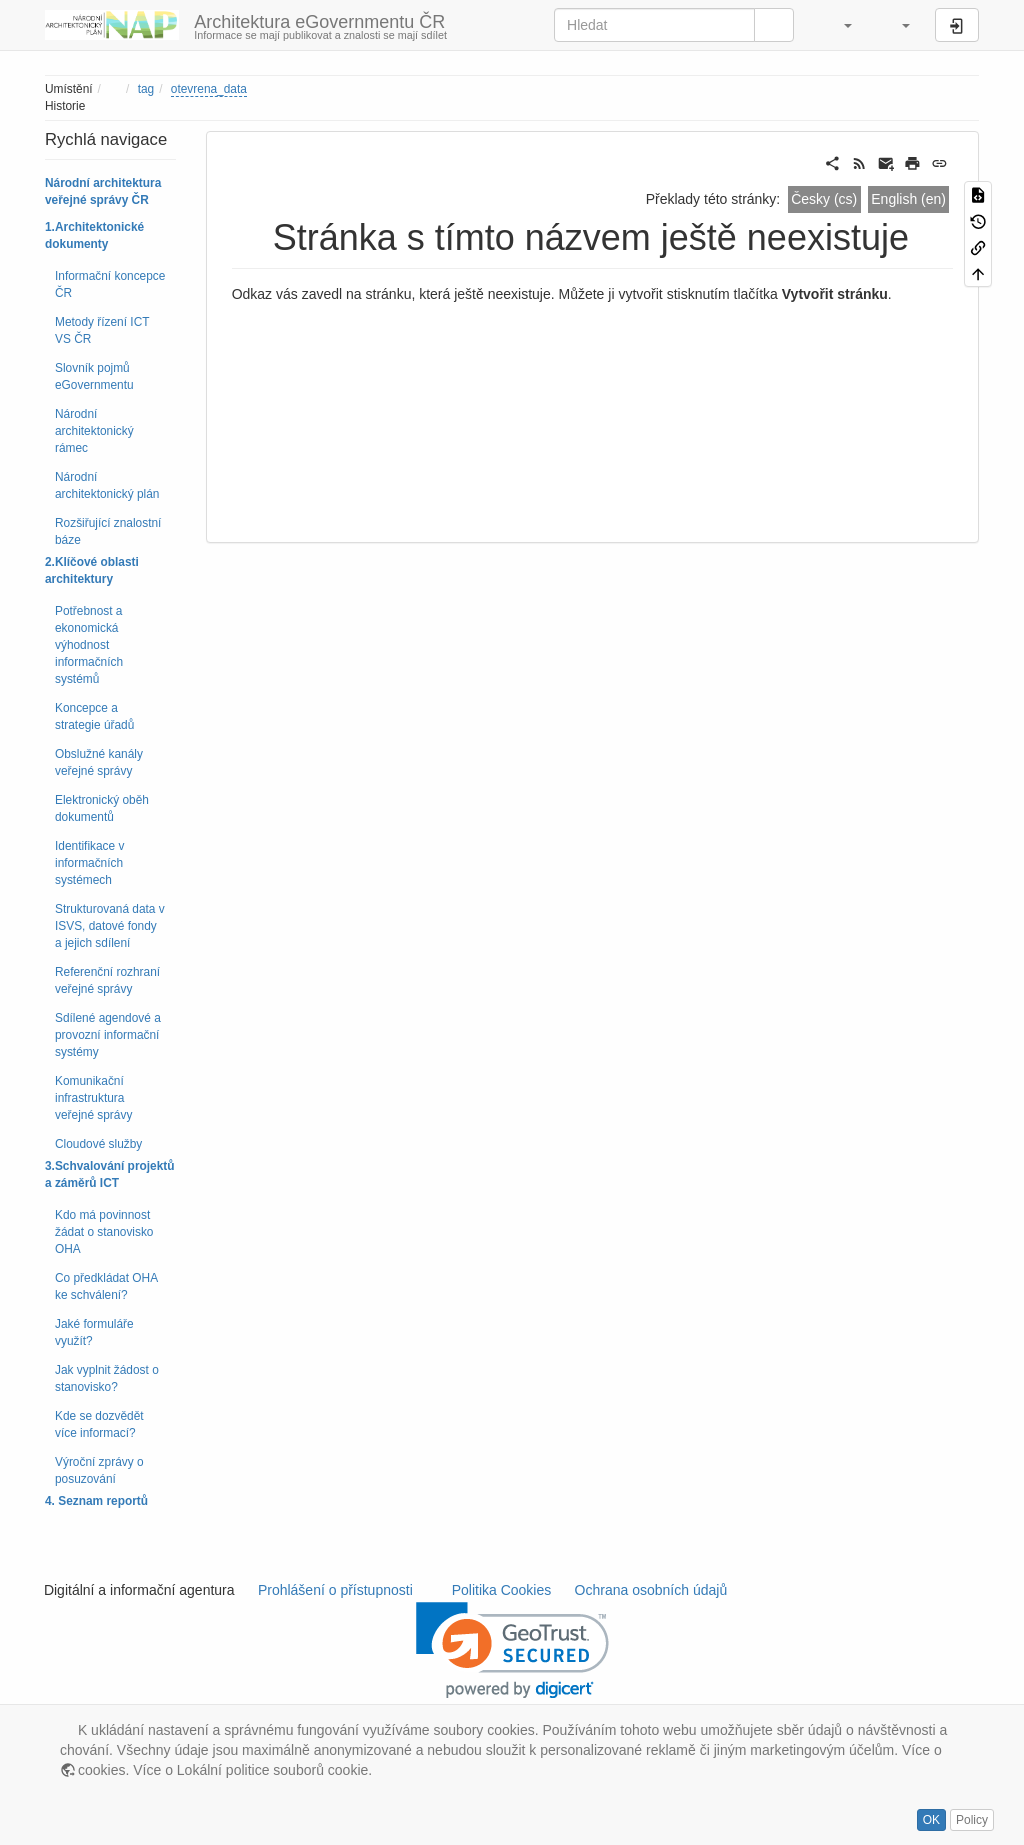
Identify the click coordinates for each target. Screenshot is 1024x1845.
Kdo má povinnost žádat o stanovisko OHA (104, 1232)
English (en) (908, 199)
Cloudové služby (98, 1144)
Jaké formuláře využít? (94, 1332)
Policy (972, 1820)
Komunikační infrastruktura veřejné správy (93, 1098)
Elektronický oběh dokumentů (102, 808)
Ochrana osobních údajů (651, 1590)
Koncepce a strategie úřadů (94, 716)
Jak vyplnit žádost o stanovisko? (107, 1378)
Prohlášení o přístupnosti (333, 1590)
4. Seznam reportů (96, 1501)
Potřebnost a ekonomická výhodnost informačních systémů (89, 645)
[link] (512, 1650)
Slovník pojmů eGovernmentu (94, 376)
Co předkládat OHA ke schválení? (106, 1286)
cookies (101, 1770)
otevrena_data (209, 89)
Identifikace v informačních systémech (89, 863)
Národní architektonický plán (107, 485)
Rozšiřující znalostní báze (108, 531)
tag (146, 89)
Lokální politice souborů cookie (272, 1770)
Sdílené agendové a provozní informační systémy (108, 1035)
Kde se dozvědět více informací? (99, 1424)
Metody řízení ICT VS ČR (102, 330)
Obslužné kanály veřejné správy (99, 762)
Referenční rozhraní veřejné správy (107, 980)
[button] (838, 25)
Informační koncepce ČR (110, 284)
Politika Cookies (503, 1590)
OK (931, 1820)
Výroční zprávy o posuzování (99, 1470)
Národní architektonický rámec (94, 431)
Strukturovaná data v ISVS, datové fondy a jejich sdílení (110, 926)
